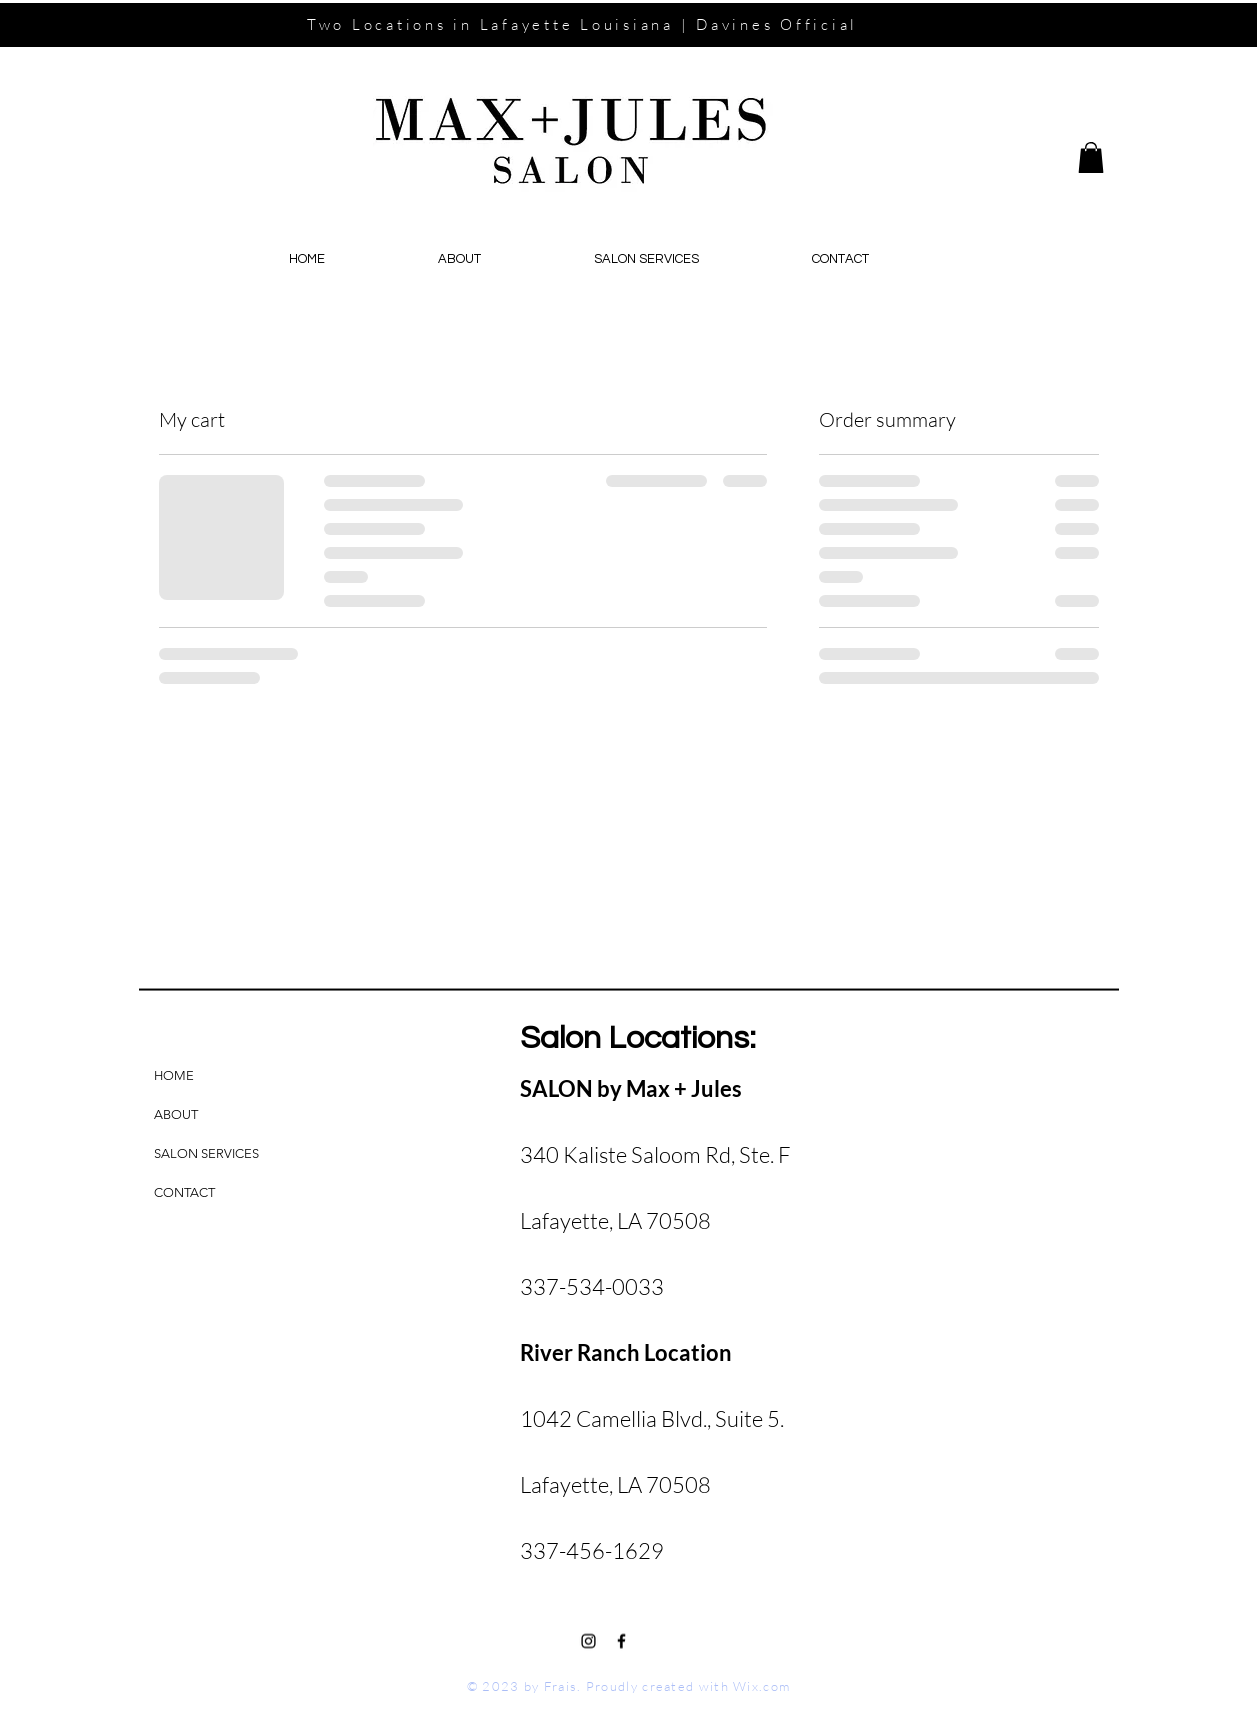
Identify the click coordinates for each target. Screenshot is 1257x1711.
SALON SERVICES (206, 1153)
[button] (1091, 157)
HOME (174, 1075)
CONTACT (184, 1192)
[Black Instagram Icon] (588, 1641)
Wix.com (761, 1686)
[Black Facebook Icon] (621, 1641)
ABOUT (176, 1114)
